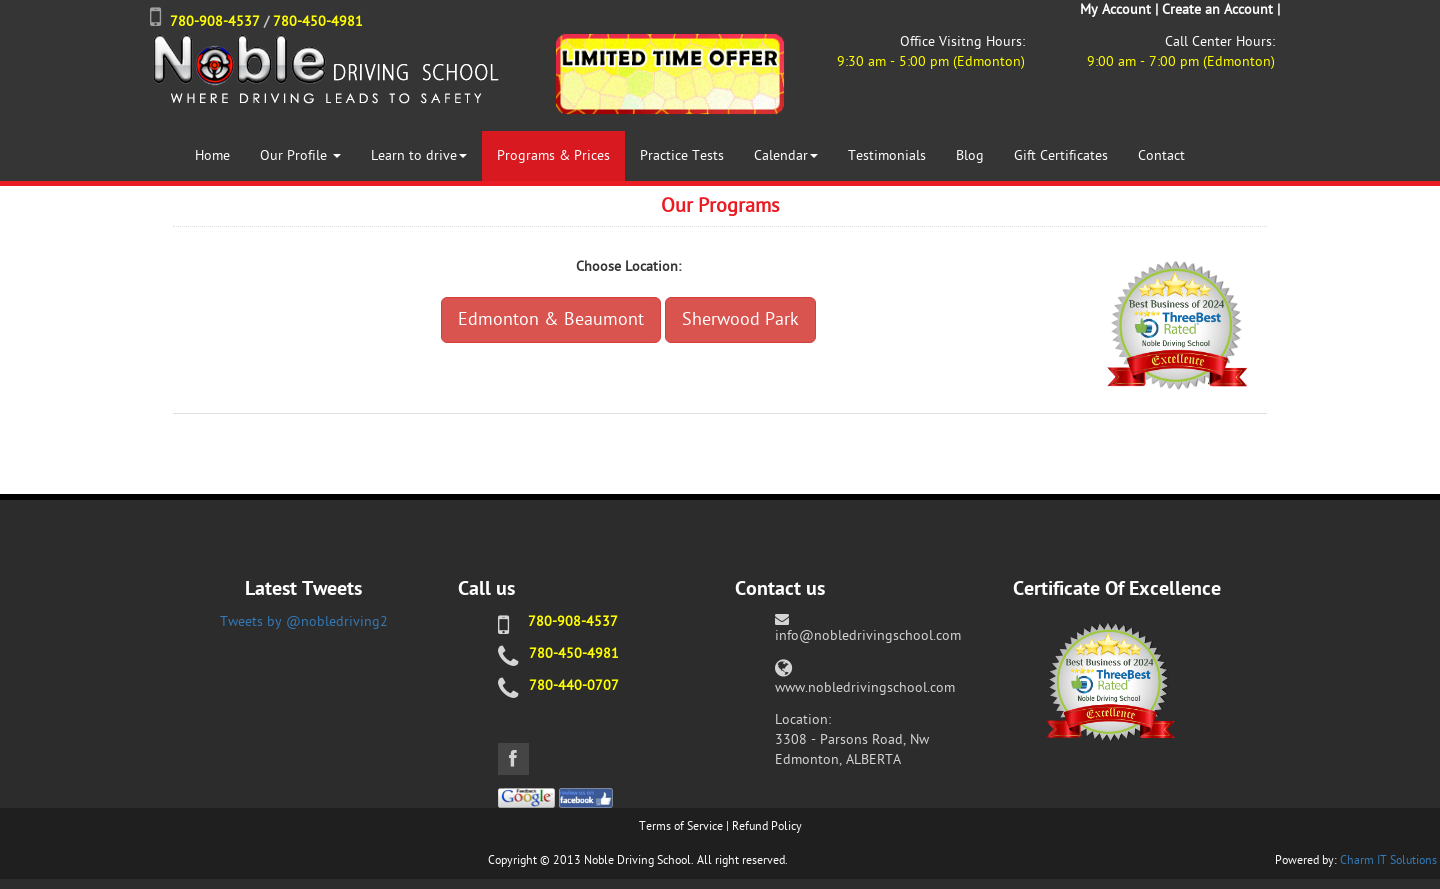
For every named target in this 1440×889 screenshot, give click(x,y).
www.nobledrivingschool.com (865, 687)
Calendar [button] (786, 155)
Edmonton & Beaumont (551, 319)
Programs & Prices (553, 155)
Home (212, 155)
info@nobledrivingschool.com (868, 635)
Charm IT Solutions (1388, 860)
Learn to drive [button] (419, 155)
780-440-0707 (574, 685)
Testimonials (887, 155)
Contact (1161, 155)
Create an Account (1217, 9)
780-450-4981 (318, 21)
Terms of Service (681, 826)
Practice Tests (682, 155)
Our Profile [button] (300, 155)
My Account (1115, 9)
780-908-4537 (215, 21)
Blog (970, 155)
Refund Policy (767, 826)
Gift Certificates (1061, 155)
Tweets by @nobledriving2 (304, 621)
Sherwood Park (740, 319)
